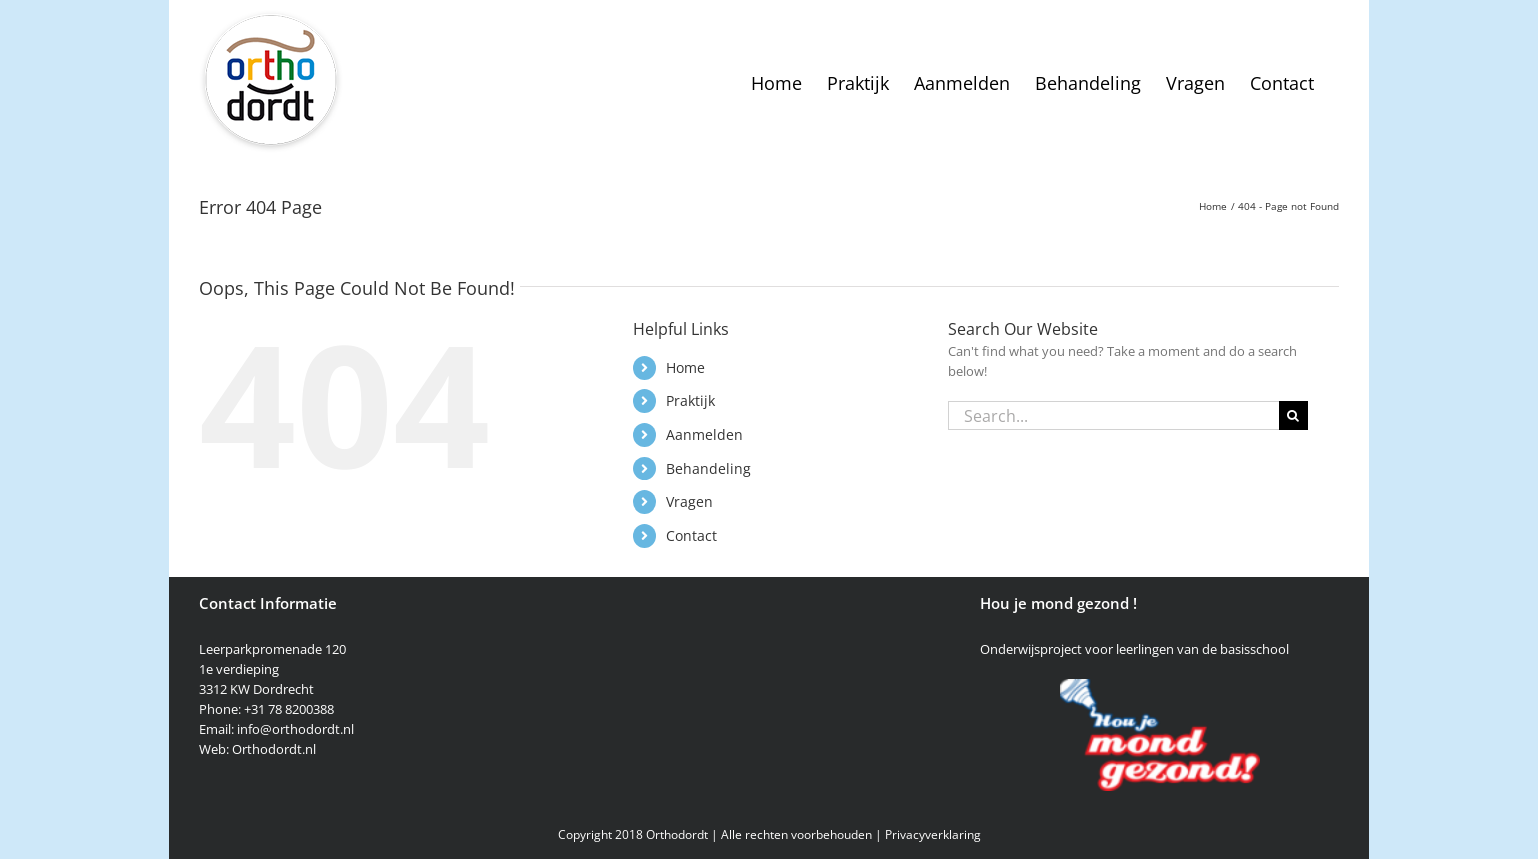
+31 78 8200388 (289, 709)
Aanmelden (704, 434)
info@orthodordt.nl (295, 729)
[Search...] (1113, 415)
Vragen (689, 501)
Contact (691, 535)
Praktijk (690, 400)
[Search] (1293, 415)
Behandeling (708, 468)
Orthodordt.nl (274, 749)
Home (685, 367)
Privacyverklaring (933, 834)
